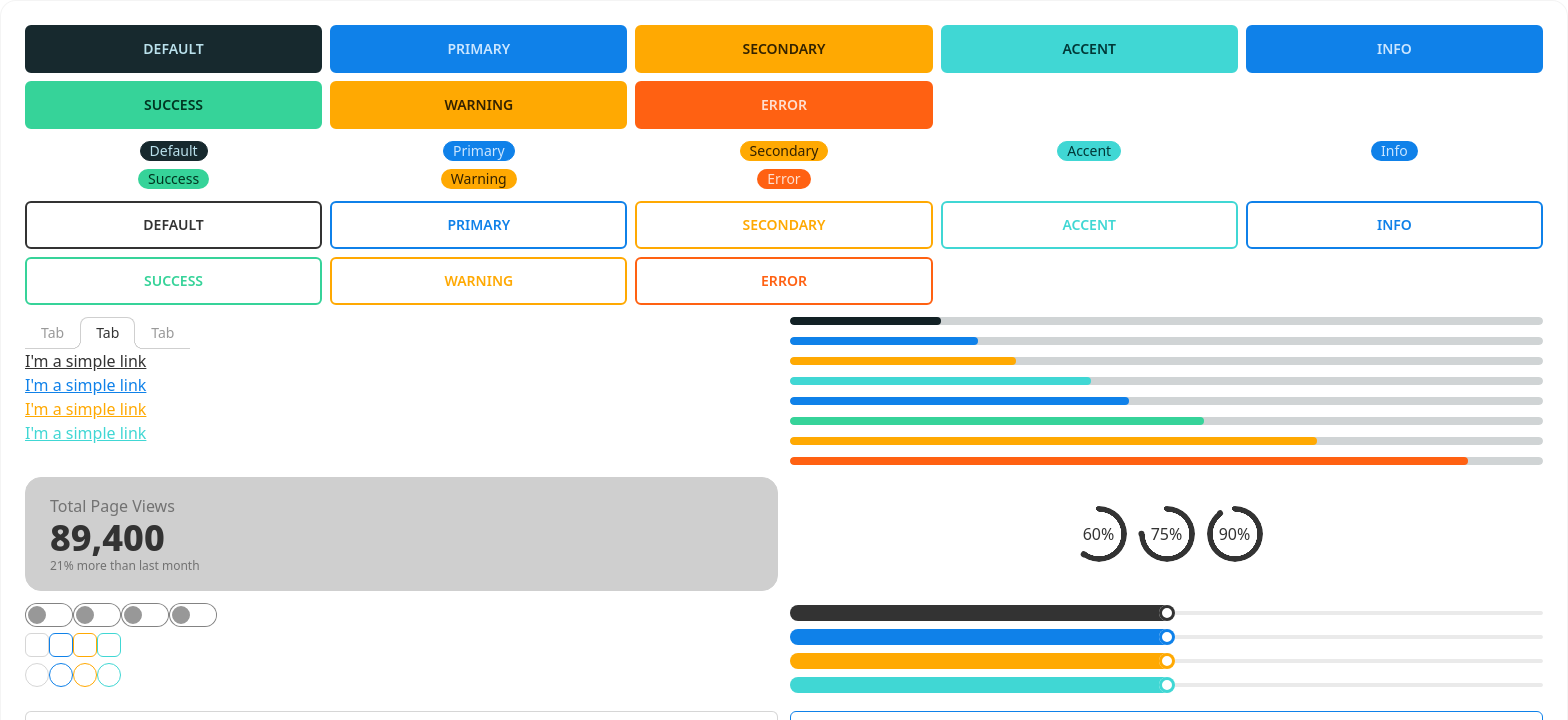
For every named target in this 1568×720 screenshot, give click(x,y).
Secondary (783, 48)
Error (784, 104)
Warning (478, 104)
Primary (478, 48)
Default (173, 48)
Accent (1089, 48)
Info (1394, 48)
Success (173, 104)
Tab (52, 332)
